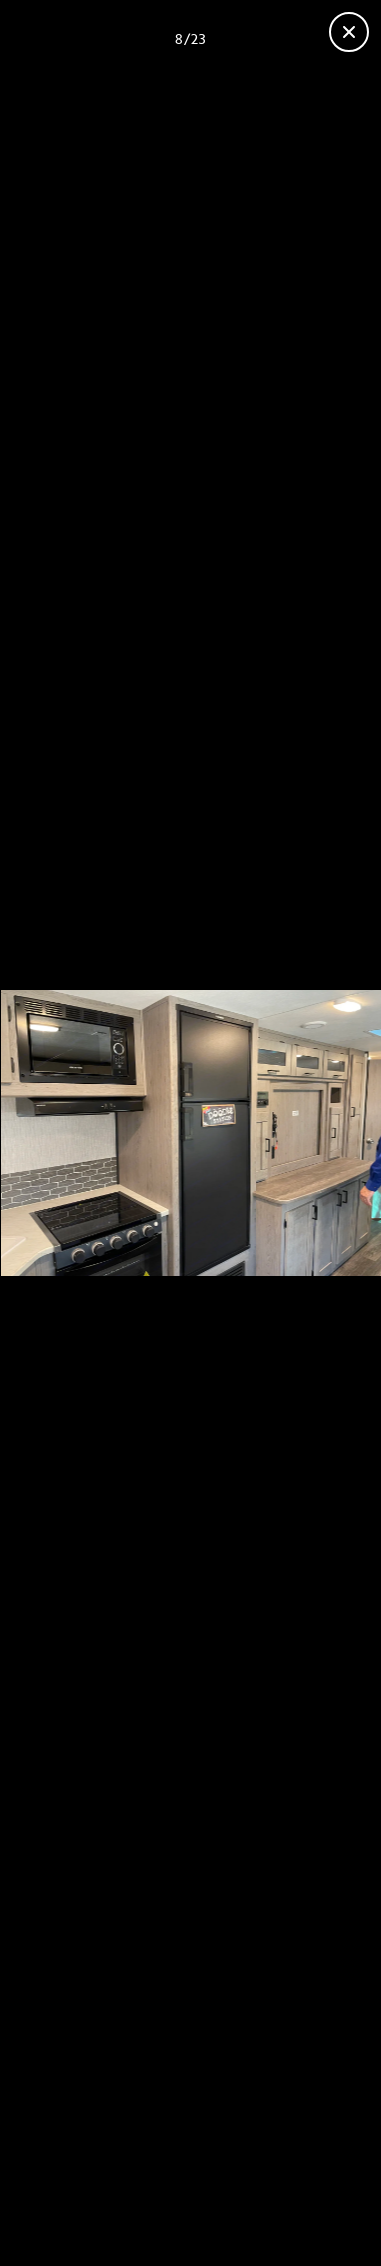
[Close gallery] (349, 32)
